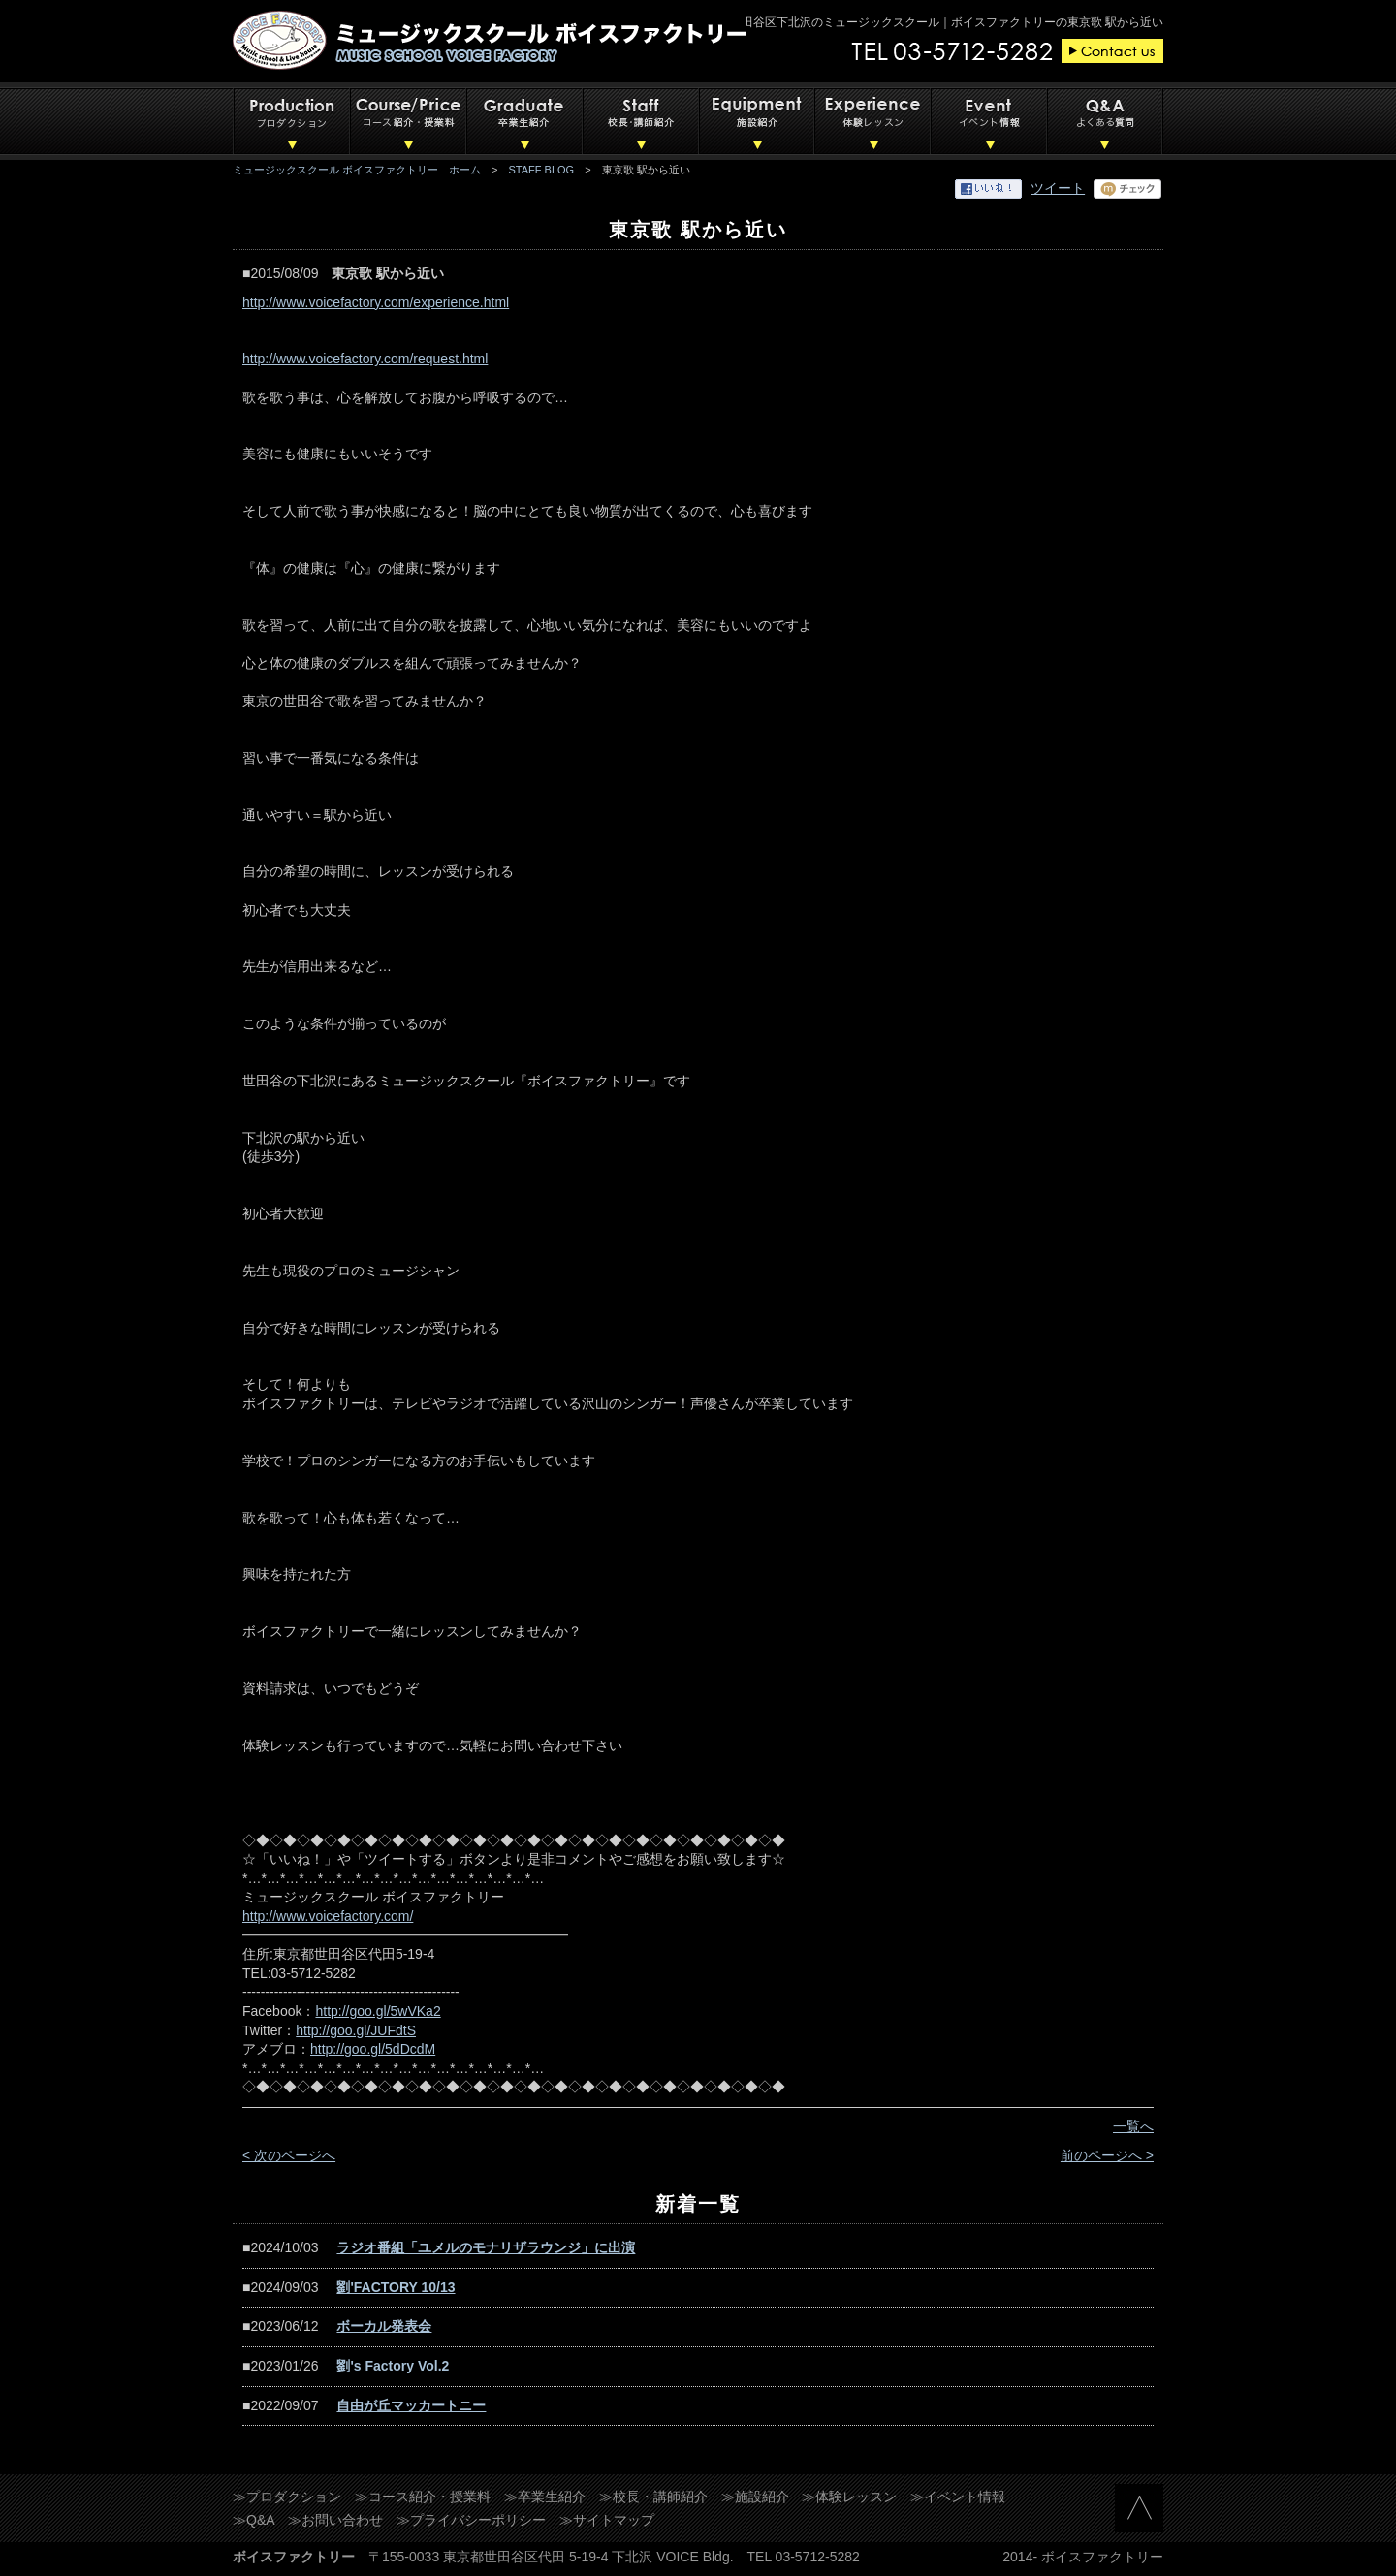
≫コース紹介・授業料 (423, 2496)
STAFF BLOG (542, 169)
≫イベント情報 (957, 2496)
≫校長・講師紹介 (653, 2496)
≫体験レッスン (849, 2496)
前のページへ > (1107, 2155)
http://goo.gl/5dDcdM (372, 2049)
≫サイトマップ (606, 2520)
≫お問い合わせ (335, 2520)
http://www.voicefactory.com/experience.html (375, 302)
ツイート (1058, 188)
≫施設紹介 (755, 2496)
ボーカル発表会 (383, 2326)
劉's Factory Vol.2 (392, 2365)
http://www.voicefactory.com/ (327, 1916)
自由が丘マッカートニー (411, 2405)
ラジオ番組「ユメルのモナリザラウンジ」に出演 (485, 2247)
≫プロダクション (287, 2496)
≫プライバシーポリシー (471, 2520)
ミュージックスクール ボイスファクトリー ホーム (357, 169)
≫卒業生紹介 (545, 2496)
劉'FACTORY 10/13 (395, 2287)
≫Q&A (254, 2520)
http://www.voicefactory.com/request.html (365, 358)
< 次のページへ (288, 2155)
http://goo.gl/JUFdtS (356, 2030)
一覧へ (1133, 2126)
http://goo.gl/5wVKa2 (377, 2011)
